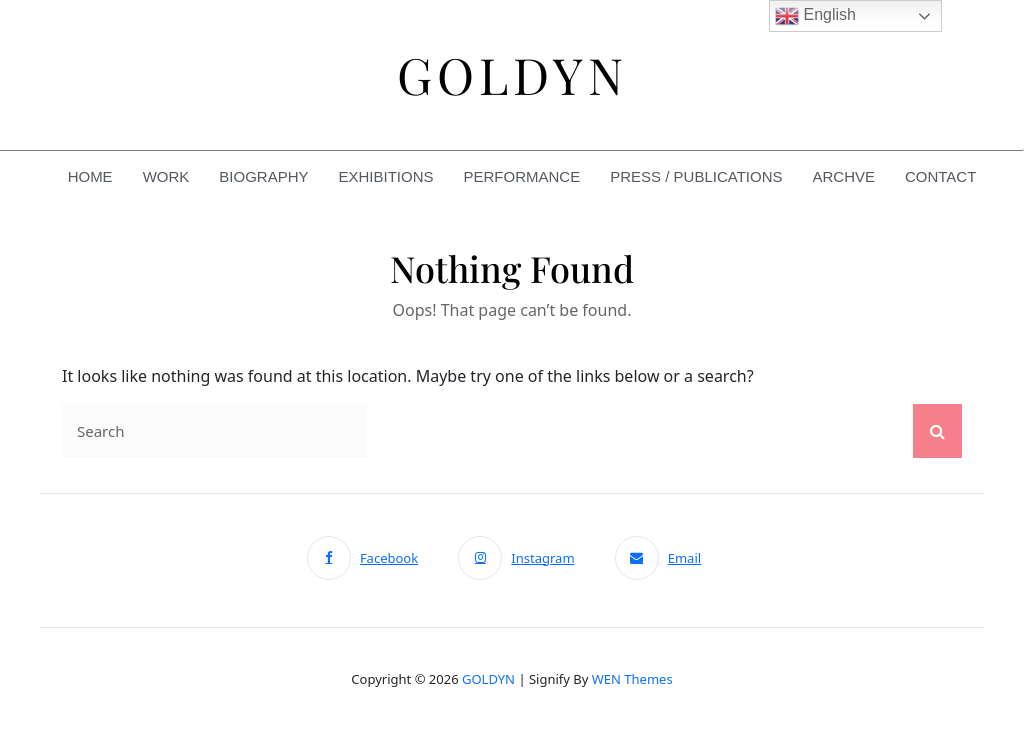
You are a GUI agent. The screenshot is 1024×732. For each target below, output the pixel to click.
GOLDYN (488, 679)
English (815, 16)
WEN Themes (632, 679)
